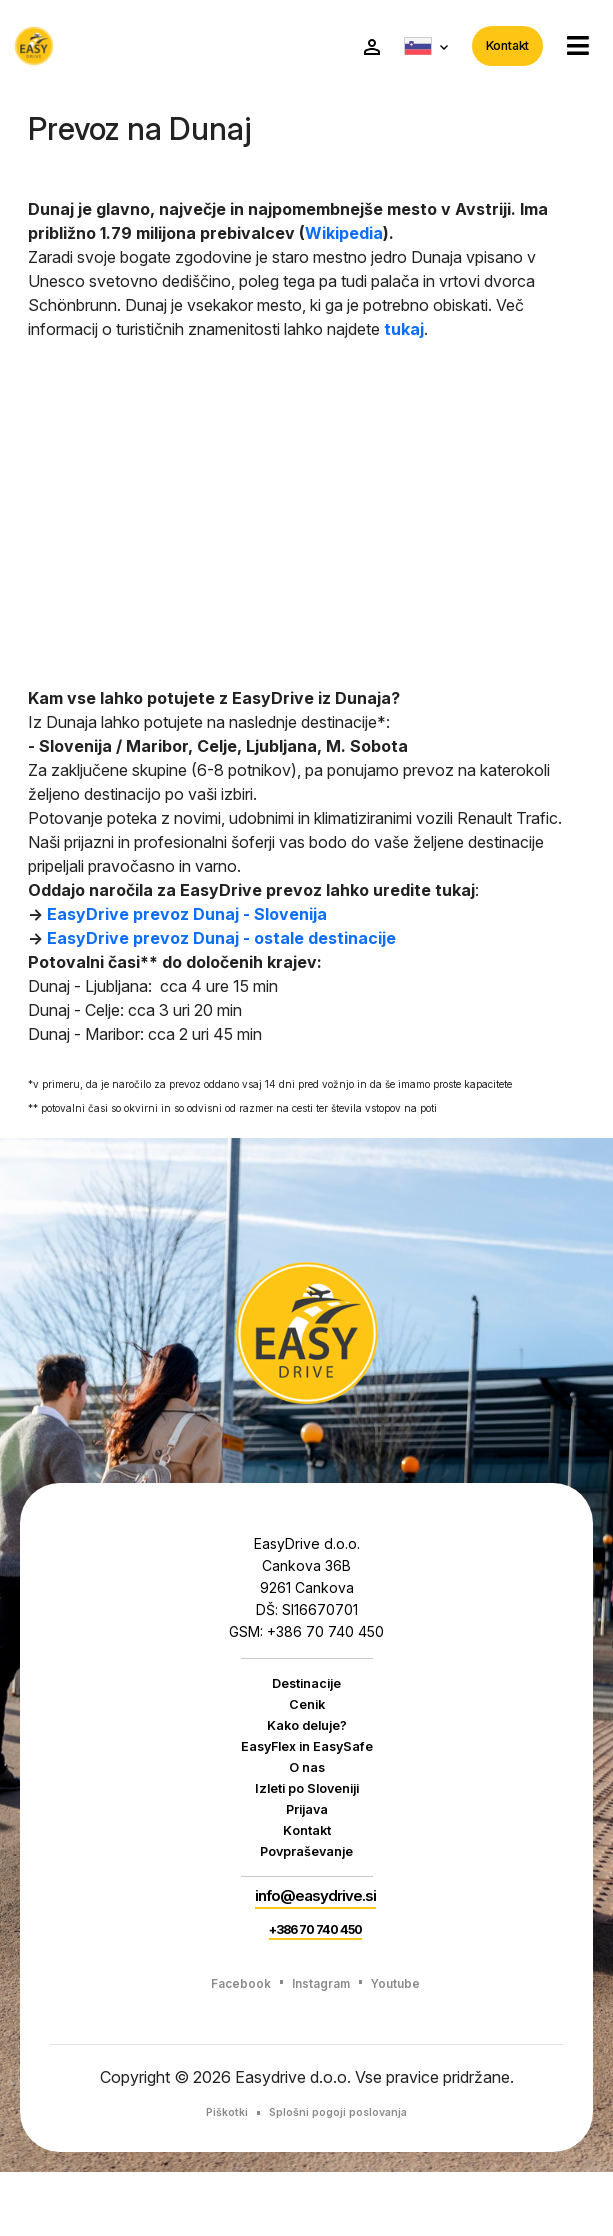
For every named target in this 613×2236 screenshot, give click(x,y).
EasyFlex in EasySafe (307, 1765)
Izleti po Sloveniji (306, 1815)
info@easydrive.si (315, 1942)
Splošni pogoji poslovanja (341, 2175)
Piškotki (217, 2175)
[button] (569, 48)
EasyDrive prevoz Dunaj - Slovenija (187, 918)
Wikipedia (344, 237)
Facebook (229, 2044)
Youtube (406, 2044)
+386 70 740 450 (315, 1989)
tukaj (404, 333)
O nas (306, 1790)
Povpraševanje (306, 1890)
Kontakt (498, 47)
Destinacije (307, 1689)
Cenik (307, 1715)
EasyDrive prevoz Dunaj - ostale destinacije (221, 942)
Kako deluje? (306, 1740)
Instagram (320, 2044)
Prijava (306, 1840)
